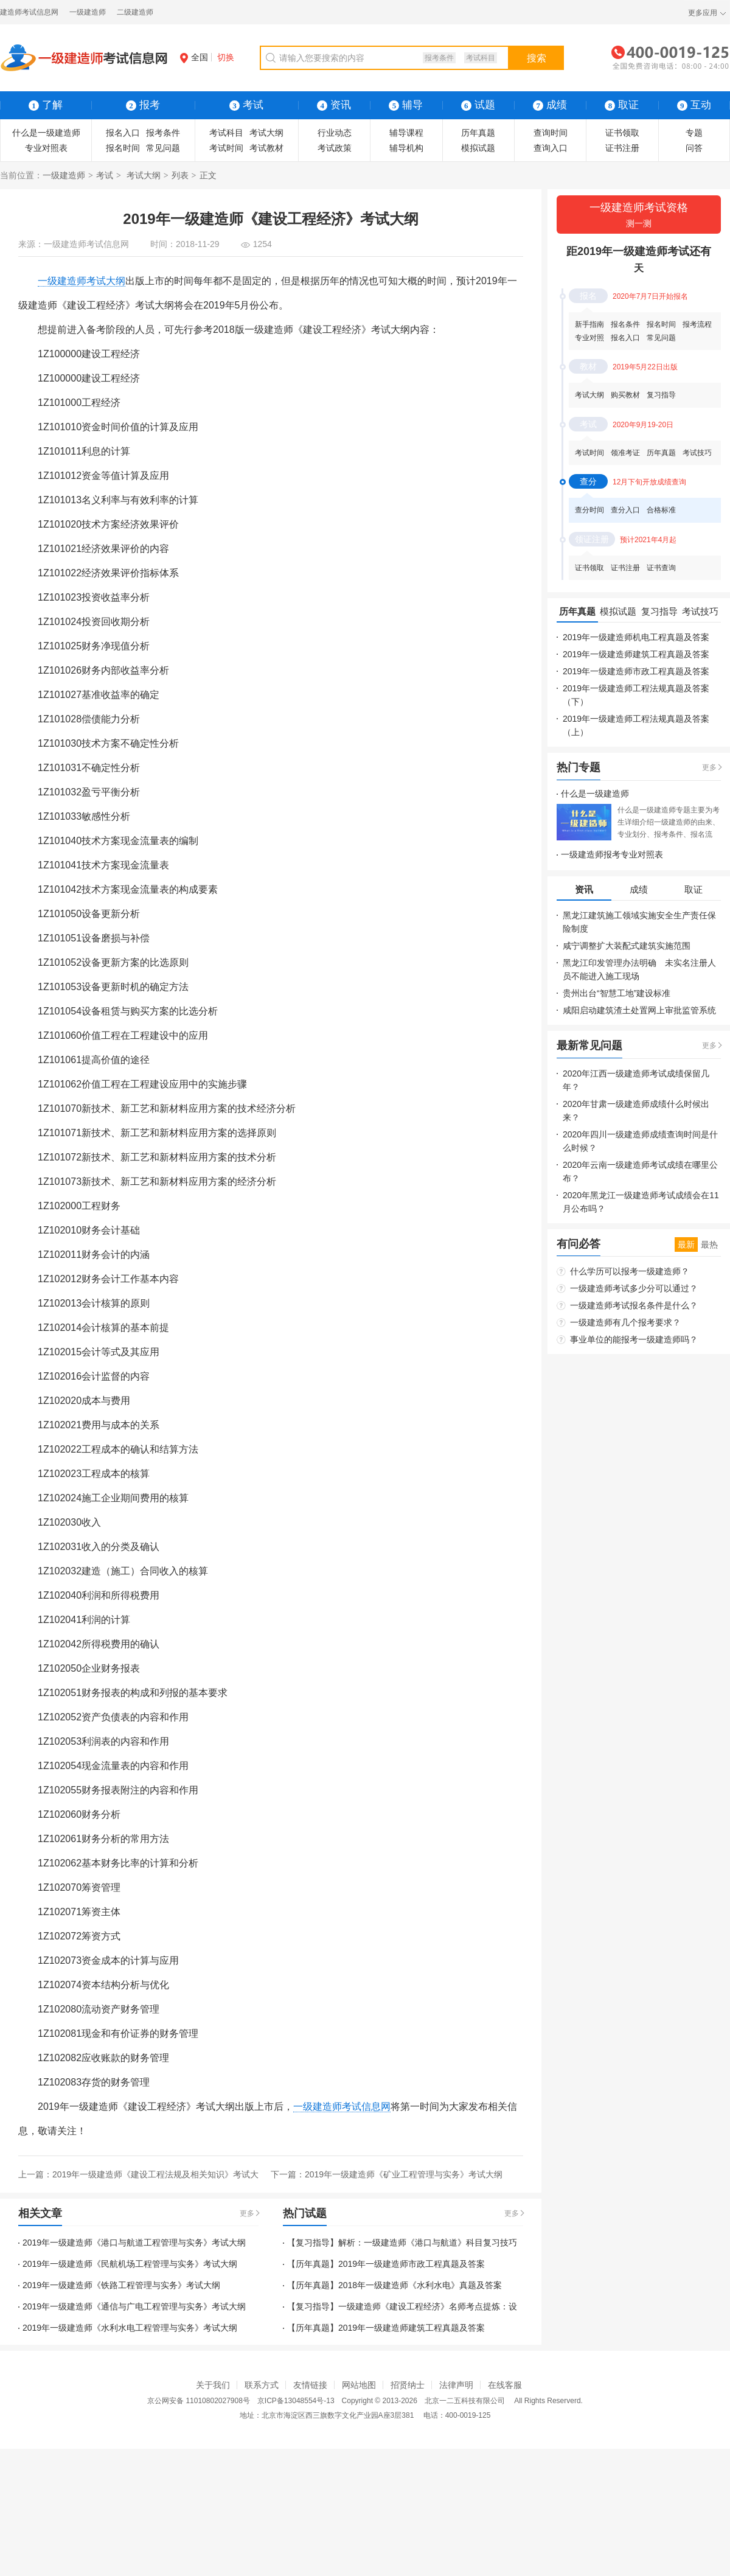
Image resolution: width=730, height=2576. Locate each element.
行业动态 (335, 133)
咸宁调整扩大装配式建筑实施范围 (626, 946)
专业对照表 (46, 148)
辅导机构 (406, 148)
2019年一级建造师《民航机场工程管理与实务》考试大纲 (130, 2264)
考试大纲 (266, 133)
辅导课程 (406, 133)
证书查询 (661, 568)
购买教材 (625, 395)
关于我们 (213, 2385)
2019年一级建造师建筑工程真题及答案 (411, 2328)
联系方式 (262, 2385)
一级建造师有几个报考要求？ (625, 1322)
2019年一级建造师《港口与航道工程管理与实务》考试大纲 (134, 2242)
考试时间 (226, 148)
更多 (247, 2213)
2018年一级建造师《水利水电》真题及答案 (420, 2285)
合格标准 (661, 510)
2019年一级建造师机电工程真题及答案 (636, 637)
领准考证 (625, 453)
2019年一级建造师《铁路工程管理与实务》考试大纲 (121, 2285)
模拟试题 (478, 148)
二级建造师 (135, 12)
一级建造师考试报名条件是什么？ (634, 1305)
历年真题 (478, 133)
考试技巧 (697, 453)
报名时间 (123, 148)
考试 (104, 175)
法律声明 (456, 2385)
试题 (478, 105)
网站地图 (359, 2385)
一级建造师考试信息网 (86, 244)
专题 (694, 133)
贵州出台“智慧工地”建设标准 (616, 993)
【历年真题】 (312, 2264)
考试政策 (335, 148)
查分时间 (589, 510)
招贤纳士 (408, 2385)
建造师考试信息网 (29, 12)
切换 (225, 57)
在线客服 (505, 2385)
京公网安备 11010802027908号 (198, 2400)
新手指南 (589, 324)
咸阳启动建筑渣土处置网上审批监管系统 (639, 1010)
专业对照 (589, 337)
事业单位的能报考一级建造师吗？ (634, 1339)
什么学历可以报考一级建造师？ (629, 1271)
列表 (180, 175)
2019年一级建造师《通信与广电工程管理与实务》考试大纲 (134, 2306)
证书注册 (622, 148)
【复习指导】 (312, 2242)
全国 (194, 57)
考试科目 (480, 58)
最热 (709, 1244)
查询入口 (551, 148)
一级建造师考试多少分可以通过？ (634, 1288)
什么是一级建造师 (46, 133)
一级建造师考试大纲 (81, 281)
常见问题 (163, 148)
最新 (686, 1244)
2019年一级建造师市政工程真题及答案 (411, 2264)
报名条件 (625, 324)
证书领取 (622, 133)
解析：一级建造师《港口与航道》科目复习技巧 (427, 2242)
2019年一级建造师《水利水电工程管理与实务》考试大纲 (130, 2328)
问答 (694, 148)
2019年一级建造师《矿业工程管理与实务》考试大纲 (403, 2174)
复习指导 (661, 395)
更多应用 (702, 13)
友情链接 (310, 2385)
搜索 (536, 58)
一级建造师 (87, 12)
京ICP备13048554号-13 (296, 2400)
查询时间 (551, 133)
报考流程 (697, 324)
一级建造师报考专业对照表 (612, 854)
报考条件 (439, 58)
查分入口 (625, 510)
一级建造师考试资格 (639, 215)
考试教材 (266, 148)
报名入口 (123, 133)
